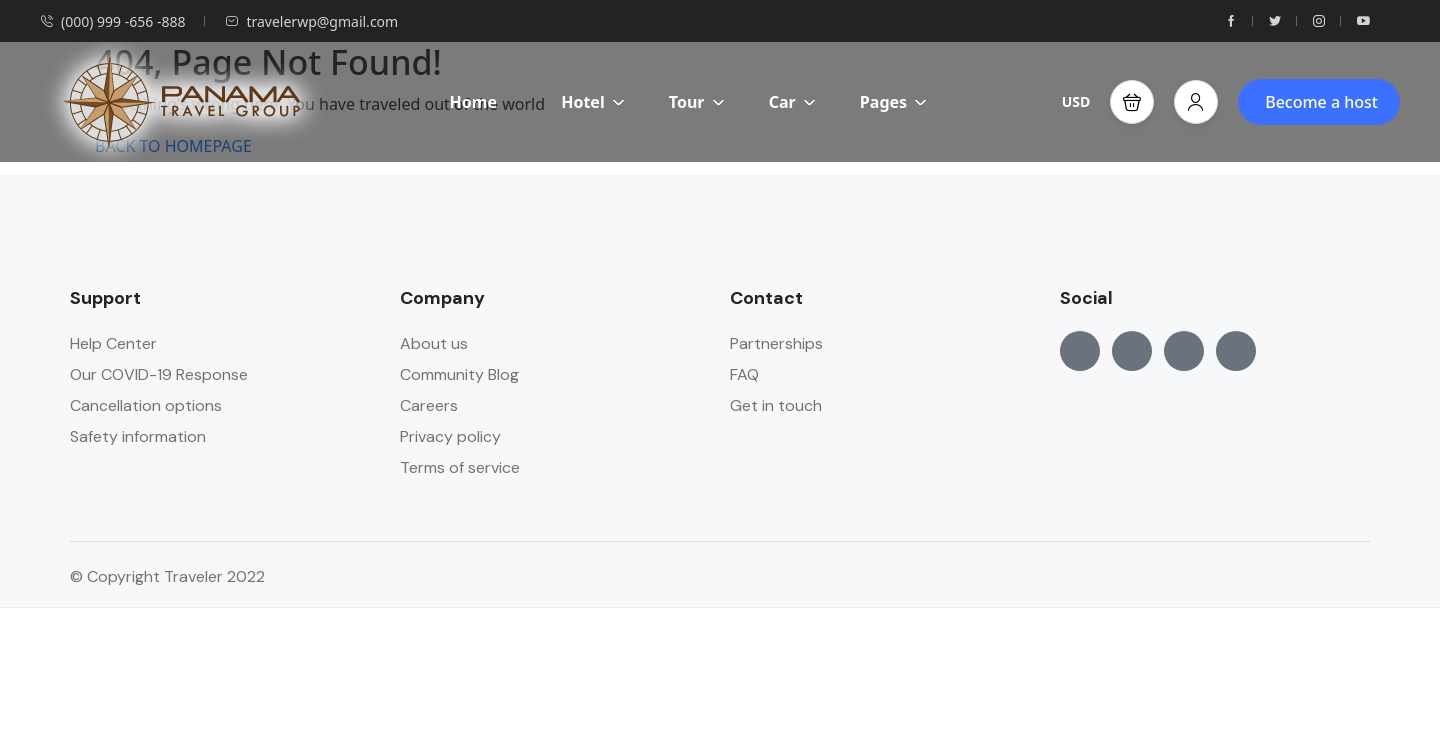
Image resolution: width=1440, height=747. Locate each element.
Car (792, 102)
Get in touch (776, 405)
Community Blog (459, 374)
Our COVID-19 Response (159, 374)
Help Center (113, 343)
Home (473, 102)
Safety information (138, 436)
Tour (697, 102)
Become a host (1321, 102)
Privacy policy (450, 436)
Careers (429, 405)
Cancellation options (146, 405)
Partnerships (776, 343)
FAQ (744, 374)
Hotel (593, 102)
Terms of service (460, 467)
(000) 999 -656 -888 (112, 21)
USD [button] (1076, 101)
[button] (1132, 102)
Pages (893, 102)
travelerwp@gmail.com (311, 21)
